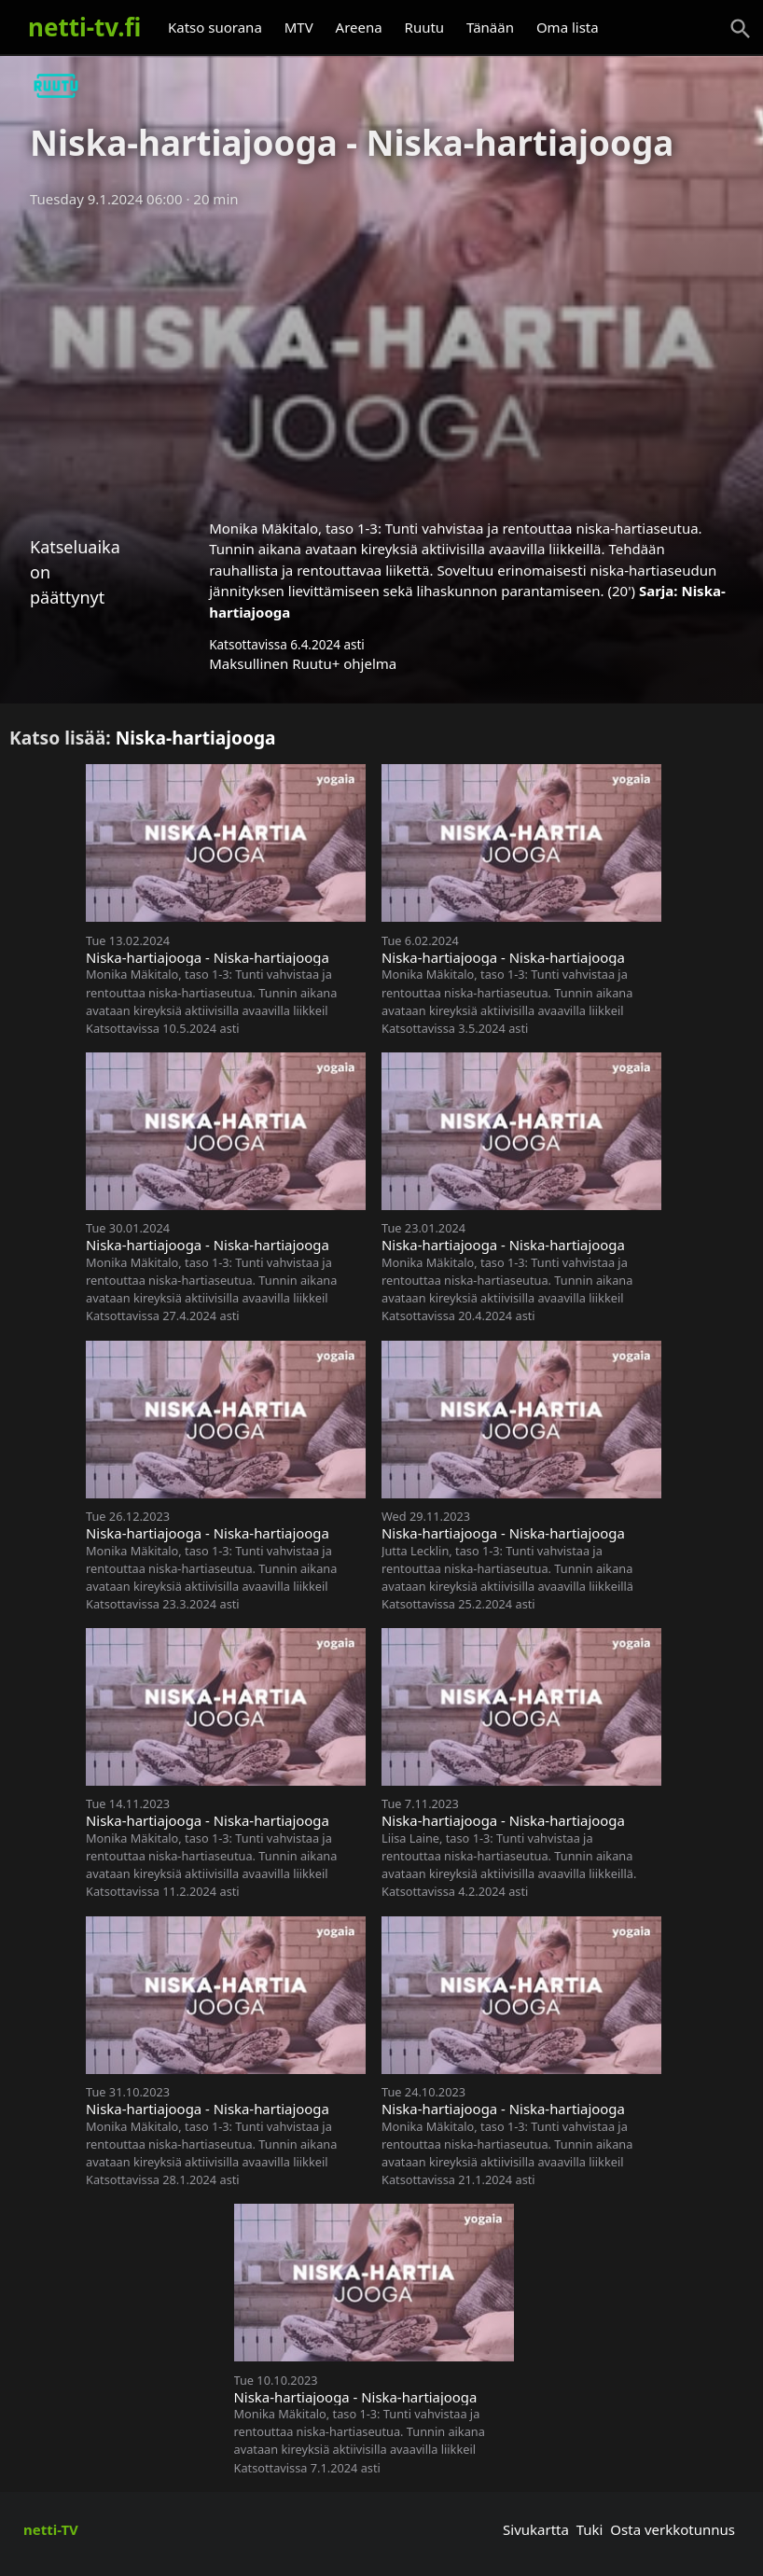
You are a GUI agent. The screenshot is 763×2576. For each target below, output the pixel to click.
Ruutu (425, 27)
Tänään (490, 27)
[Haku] (740, 29)
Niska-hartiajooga (196, 737)
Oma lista (567, 27)
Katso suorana (215, 27)
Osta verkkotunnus (672, 2529)
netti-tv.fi (84, 27)
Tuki (589, 2529)
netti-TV (50, 2529)
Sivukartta (536, 2529)
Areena (359, 27)
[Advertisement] (381, 357)
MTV (298, 27)
